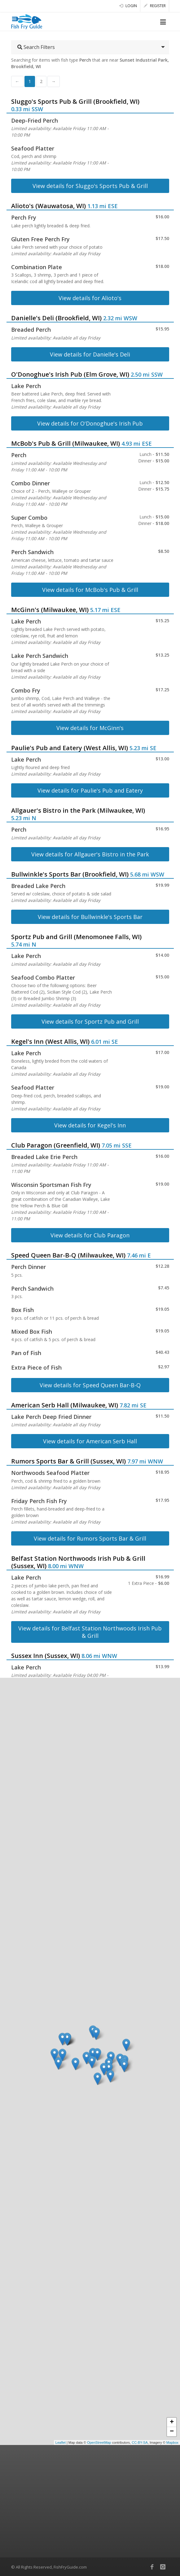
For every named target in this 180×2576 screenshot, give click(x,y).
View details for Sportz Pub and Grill (90, 1021)
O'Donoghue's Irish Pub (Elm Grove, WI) (70, 374)
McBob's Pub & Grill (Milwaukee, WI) (65, 443)
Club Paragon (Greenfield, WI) (55, 1145)
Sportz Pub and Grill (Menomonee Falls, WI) (76, 937)
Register (155, 5)
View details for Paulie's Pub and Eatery (90, 790)
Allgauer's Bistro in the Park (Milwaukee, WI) (78, 810)
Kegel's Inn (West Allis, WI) (50, 1041)
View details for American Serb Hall (90, 1441)
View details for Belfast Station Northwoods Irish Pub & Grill (90, 1632)
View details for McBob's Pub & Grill (90, 589)
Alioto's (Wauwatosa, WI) (48, 206)
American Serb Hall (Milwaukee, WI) (64, 1405)
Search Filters (36, 47)
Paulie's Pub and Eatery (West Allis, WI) (69, 748)
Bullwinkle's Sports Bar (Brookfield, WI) (70, 874)
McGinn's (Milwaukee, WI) (50, 610)
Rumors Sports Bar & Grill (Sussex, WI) (68, 1461)
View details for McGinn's (90, 728)
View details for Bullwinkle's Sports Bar (90, 917)
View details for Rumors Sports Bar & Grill (90, 1538)
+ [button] (172, 2422)
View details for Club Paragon (90, 1235)
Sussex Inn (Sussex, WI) (45, 1655)
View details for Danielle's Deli (90, 354)
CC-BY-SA (140, 2442)
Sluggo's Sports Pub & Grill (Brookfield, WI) (75, 101)
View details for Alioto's (90, 298)
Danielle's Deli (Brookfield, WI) (56, 318)
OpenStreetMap (99, 2442)
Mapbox (172, 2442)
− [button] (172, 2431)
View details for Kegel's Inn (90, 1125)
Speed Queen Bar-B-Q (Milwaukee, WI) (68, 1255)
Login (128, 5)
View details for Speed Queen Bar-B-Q (90, 1385)
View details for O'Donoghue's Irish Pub (90, 423)
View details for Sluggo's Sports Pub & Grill (90, 186)
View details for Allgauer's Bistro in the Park (90, 854)
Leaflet (60, 2442)
